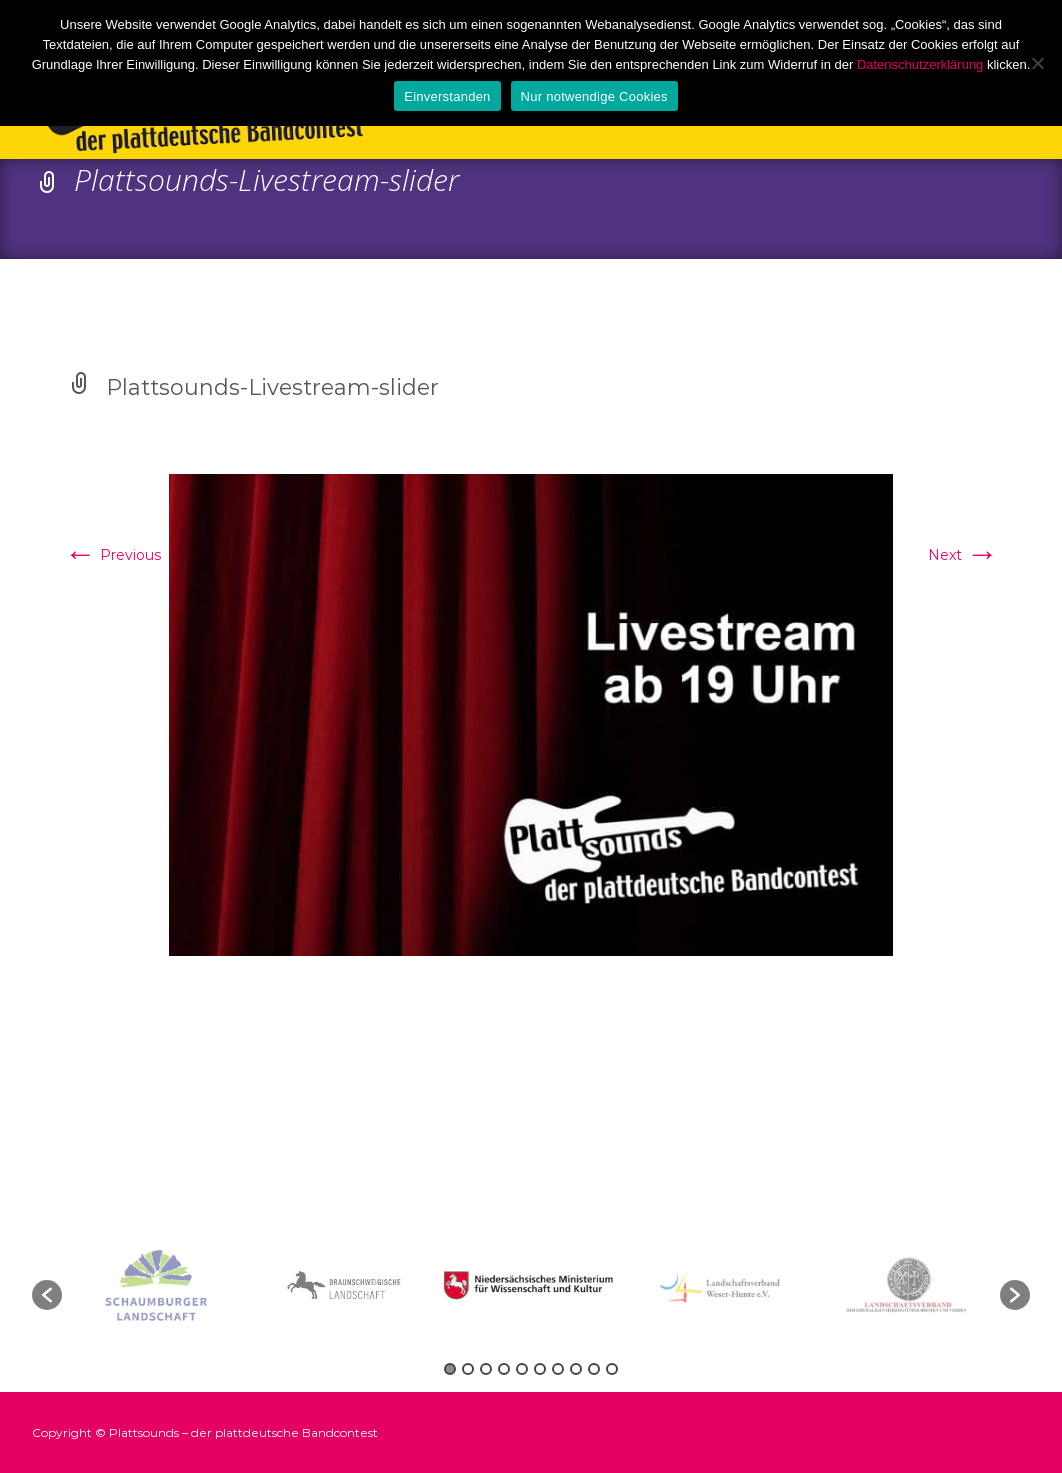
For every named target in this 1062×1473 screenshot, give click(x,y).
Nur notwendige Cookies (594, 96)
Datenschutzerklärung (920, 64)
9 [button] (594, 1369)
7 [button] (558, 1369)
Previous (112, 555)
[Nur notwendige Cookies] (1037, 63)
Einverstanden (447, 96)
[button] (47, 1295)
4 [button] (504, 1369)
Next (963, 555)
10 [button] (612, 1369)
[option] (532, 1285)
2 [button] (468, 1369)
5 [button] (522, 1369)
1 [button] (450, 1369)
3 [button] (486, 1369)
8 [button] (576, 1369)
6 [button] (540, 1369)
